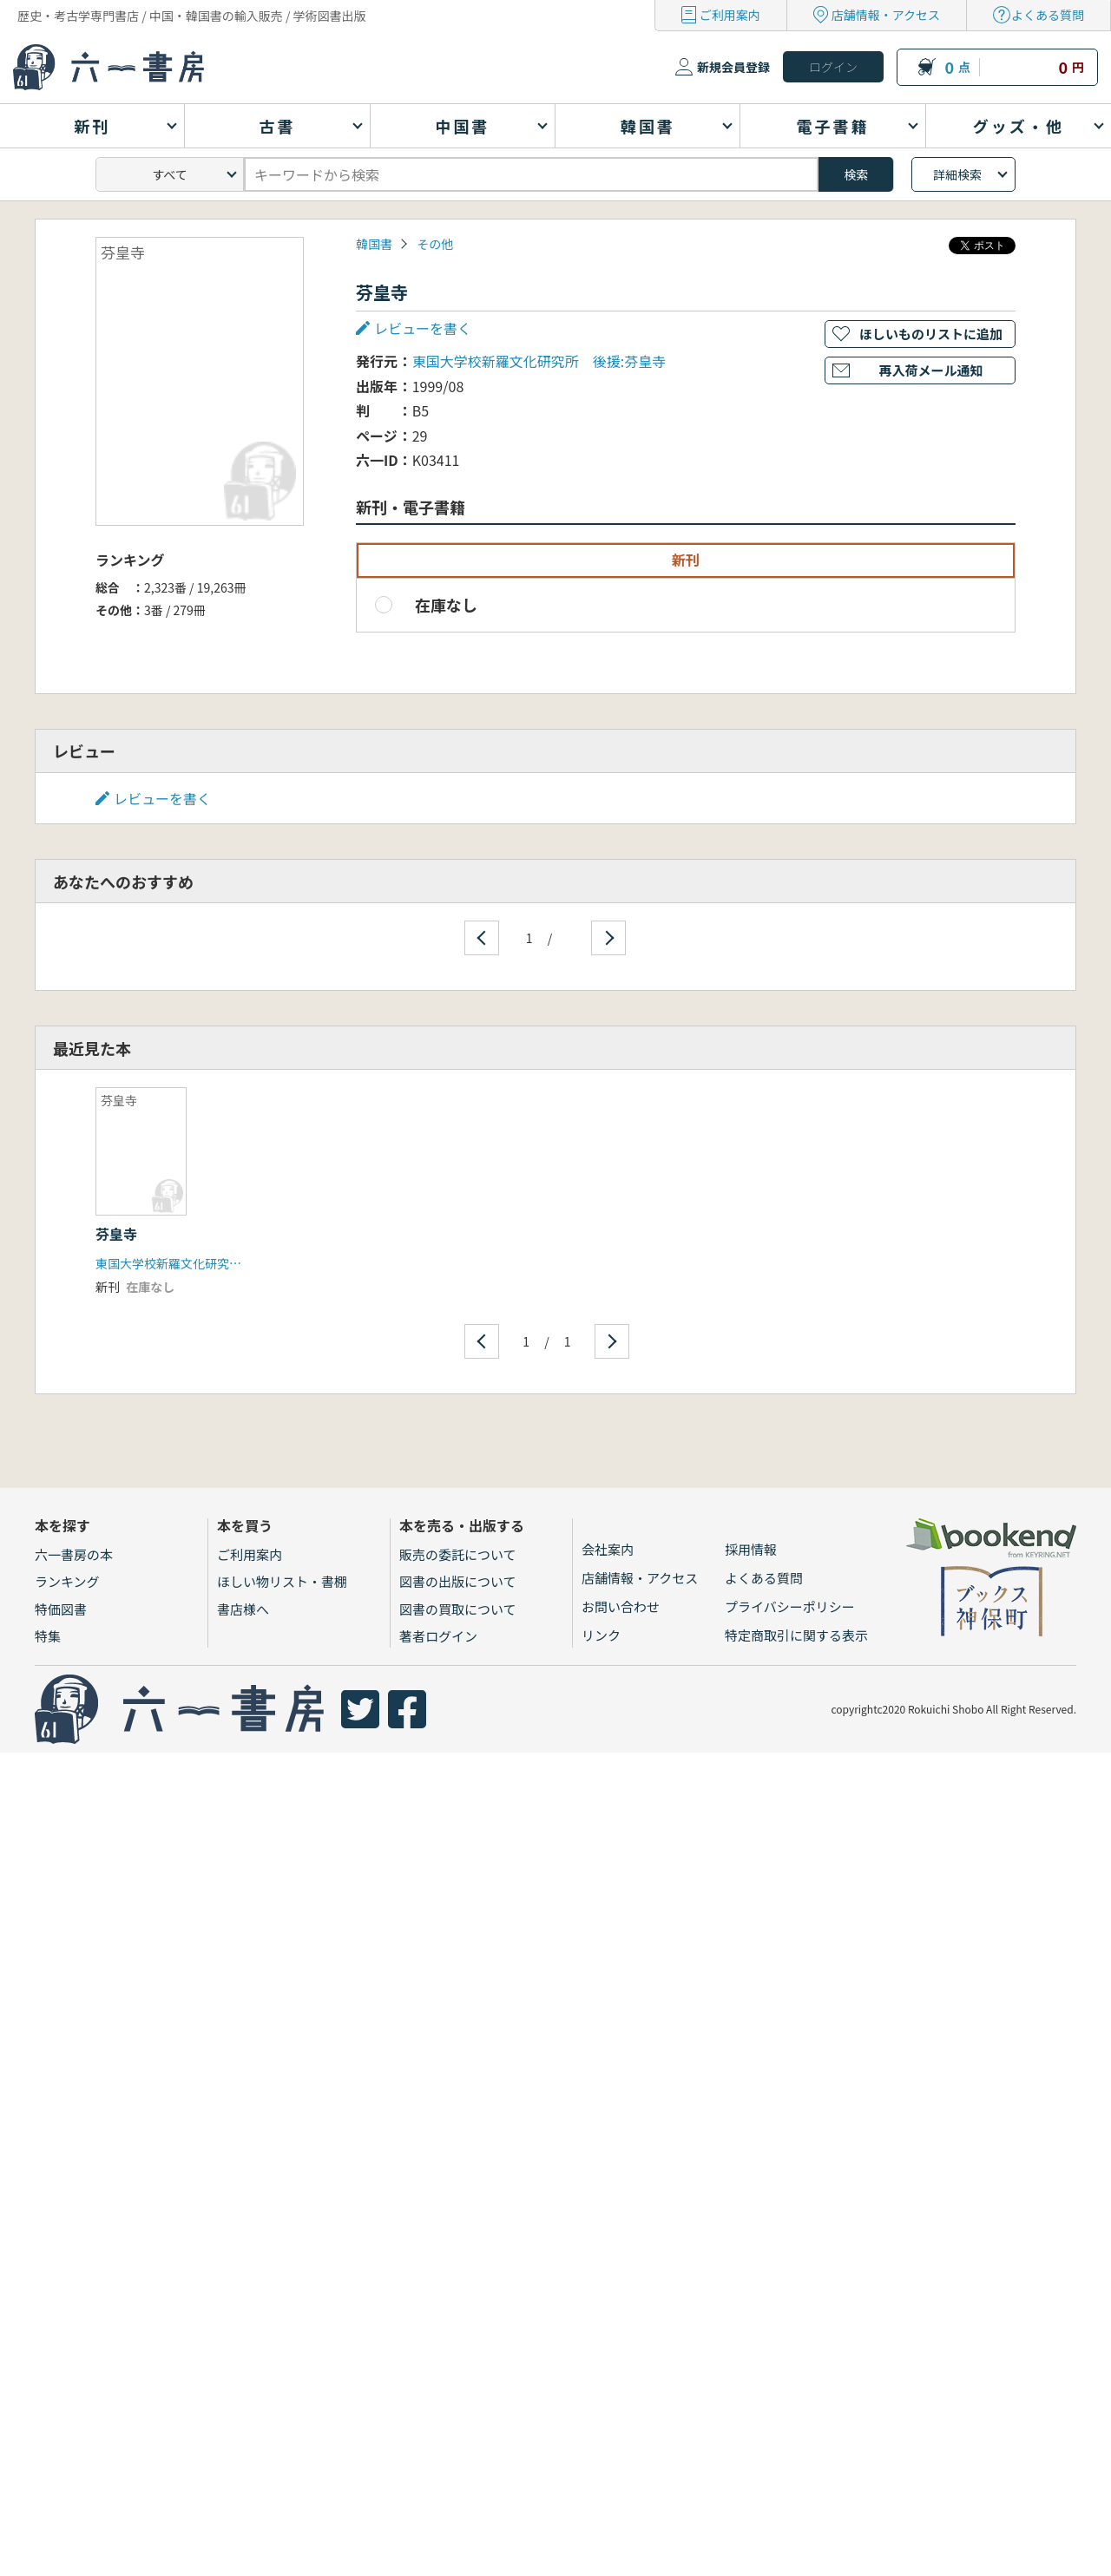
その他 (435, 243)
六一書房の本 (74, 1554)
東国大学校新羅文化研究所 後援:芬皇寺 (539, 361)
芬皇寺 (116, 1233)
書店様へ (243, 1609)
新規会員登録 (733, 66)
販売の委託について (457, 1554)
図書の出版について (457, 1581)
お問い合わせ (621, 1606)
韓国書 (374, 243)
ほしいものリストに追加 (931, 333)
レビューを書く (422, 328)
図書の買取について (457, 1609)
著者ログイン (438, 1636)
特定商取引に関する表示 (796, 1635)
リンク (601, 1635)
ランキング (67, 1581)
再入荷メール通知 (930, 370)
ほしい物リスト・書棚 (282, 1581)
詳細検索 (957, 174)
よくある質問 (1047, 14)
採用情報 (751, 1549)
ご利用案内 (730, 14)
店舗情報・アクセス (886, 14)
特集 (48, 1636)
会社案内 (608, 1549)
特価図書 (61, 1609)
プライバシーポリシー (790, 1606)
